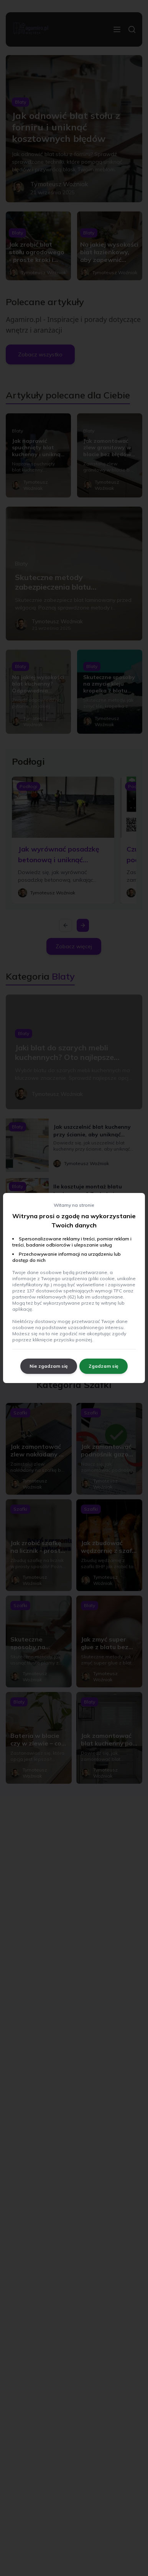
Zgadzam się (103, 1366)
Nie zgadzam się (49, 1366)
